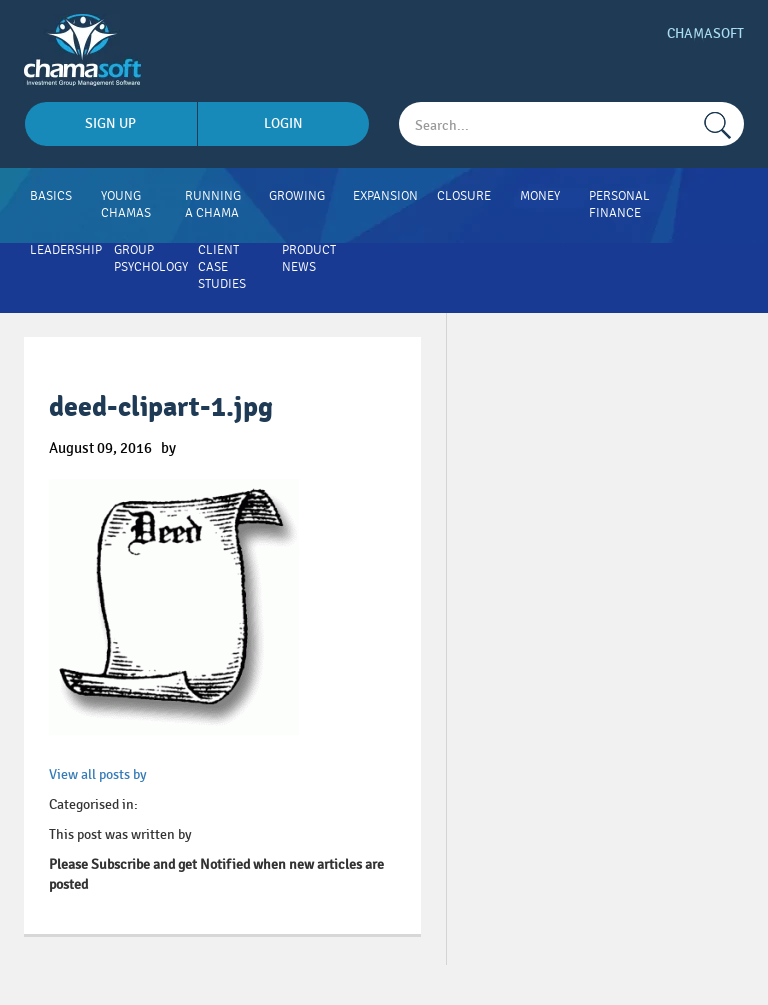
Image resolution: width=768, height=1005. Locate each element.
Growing (297, 196)
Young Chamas (126, 204)
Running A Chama (213, 204)
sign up (110, 123)
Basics (51, 196)
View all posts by (98, 774)
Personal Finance (619, 204)
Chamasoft (705, 33)
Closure (464, 196)
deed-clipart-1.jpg (161, 407)
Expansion (385, 196)
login (283, 123)
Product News (309, 258)
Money (540, 196)
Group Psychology (151, 258)
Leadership (66, 250)
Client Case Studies (222, 267)
